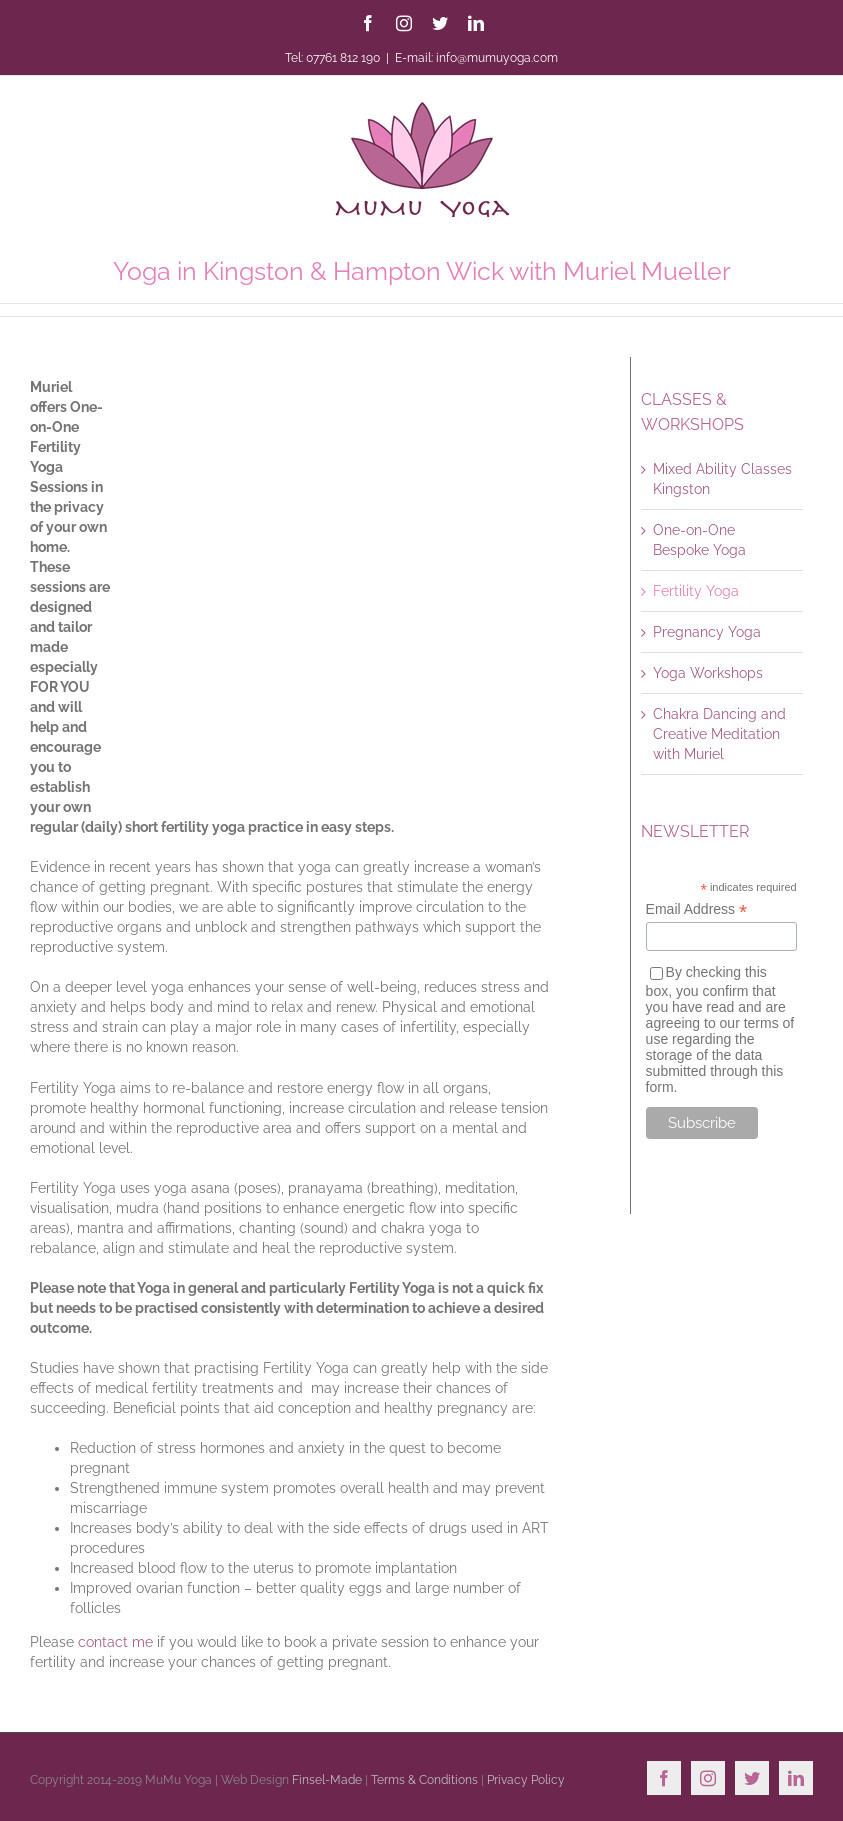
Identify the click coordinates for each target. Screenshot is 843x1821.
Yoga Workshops (708, 673)
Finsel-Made (327, 1780)
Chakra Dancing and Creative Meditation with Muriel (719, 734)
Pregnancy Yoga (707, 632)
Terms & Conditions (424, 1780)
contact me (115, 1642)
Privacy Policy (526, 1780)
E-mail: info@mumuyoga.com (476, 58)
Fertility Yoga (696, 591)
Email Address (697, 909)
